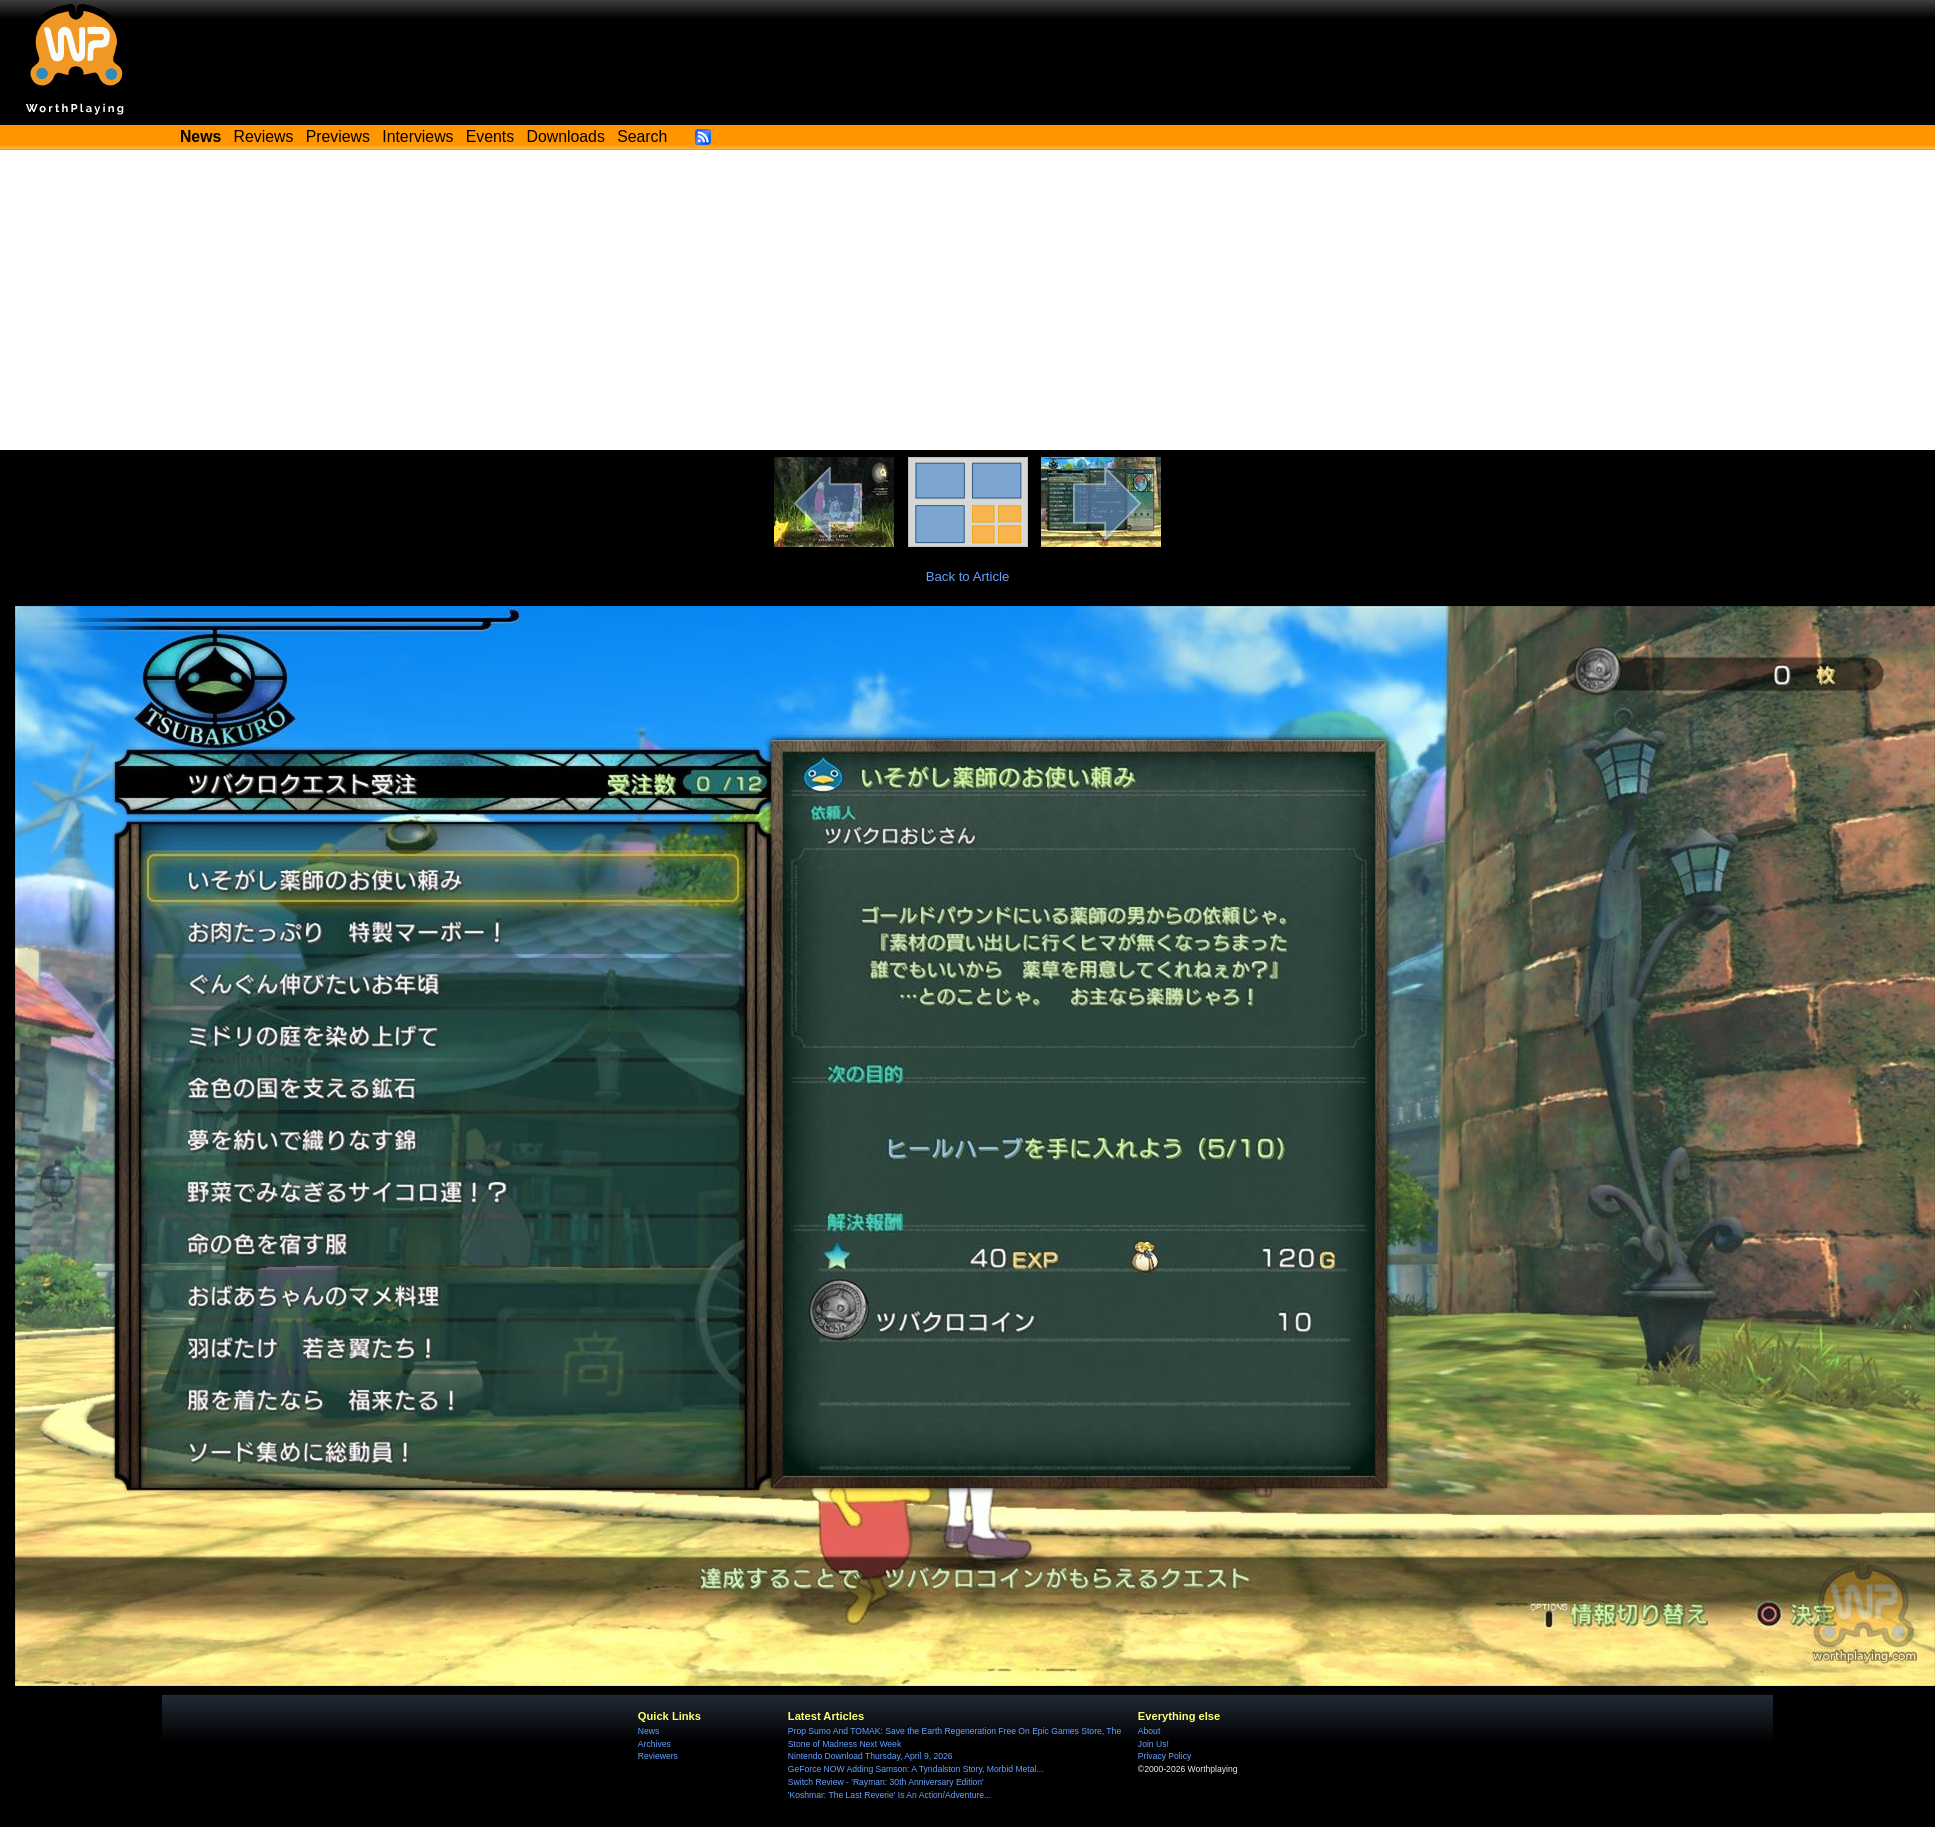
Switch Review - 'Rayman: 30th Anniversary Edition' (886, 1782)
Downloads (566, 136)
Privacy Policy (1164, 1756)
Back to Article (968, 576)
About (1149, 1731)
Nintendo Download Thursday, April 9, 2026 (870, 1756)
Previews (338, 136)
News (648, 1731)
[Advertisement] (968, 300)
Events (490, 136)
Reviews (264, 136)
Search (642, 136)
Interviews (417, 136)
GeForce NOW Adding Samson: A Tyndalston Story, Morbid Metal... (916, 1769)
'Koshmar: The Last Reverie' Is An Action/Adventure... (889, 1795)
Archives (654, 1744)
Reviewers (658, 1756)
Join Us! (1153, 1744)
